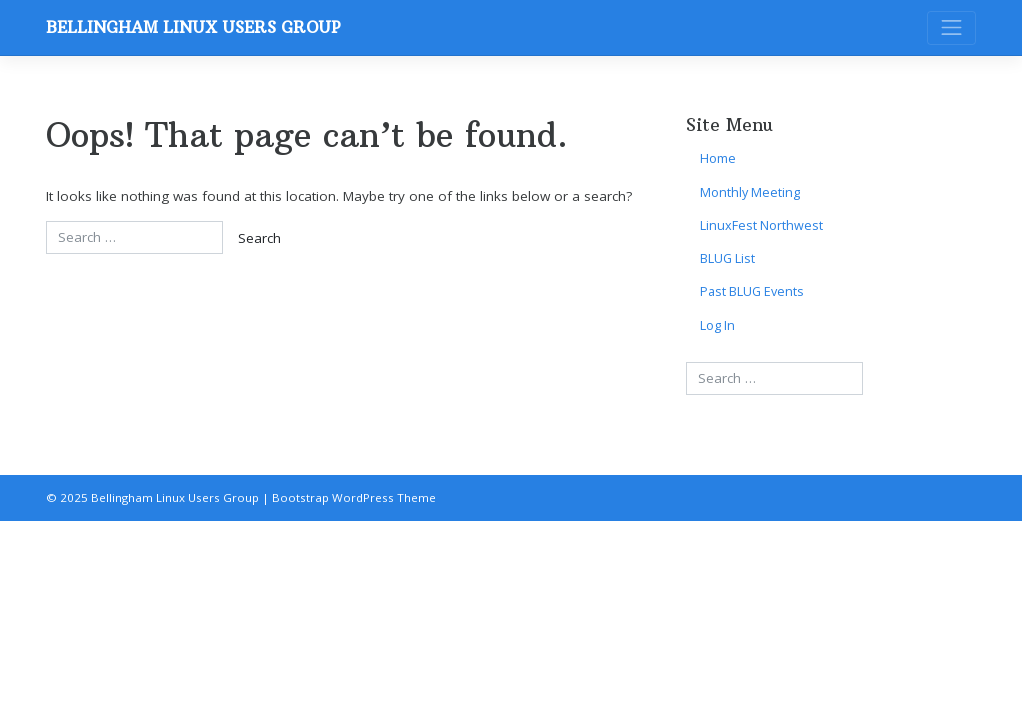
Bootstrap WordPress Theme (354, 497)
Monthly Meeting (750, 192)
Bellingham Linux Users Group (193, 27)
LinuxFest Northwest (761, 225)
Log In (717, 325)
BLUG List (727, 258)
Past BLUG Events (752, 291)
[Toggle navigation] (951, 28)
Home (718, 158)
